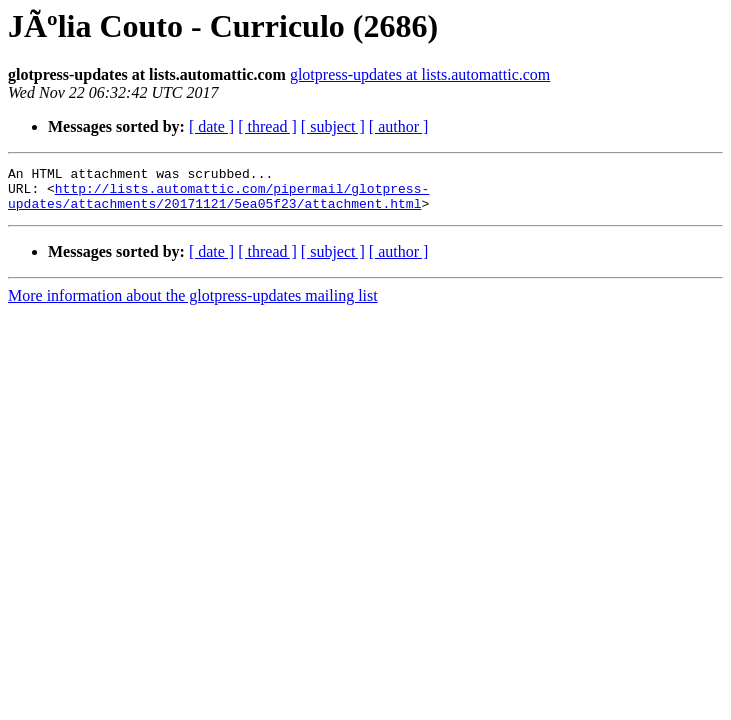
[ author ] (399, 126)
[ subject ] (333, 126)
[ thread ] (267, 126)
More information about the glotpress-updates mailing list (193, 304)
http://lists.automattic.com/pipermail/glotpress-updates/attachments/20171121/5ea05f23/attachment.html (218, 203)
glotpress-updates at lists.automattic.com (420, 74)
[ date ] (211, 126)
